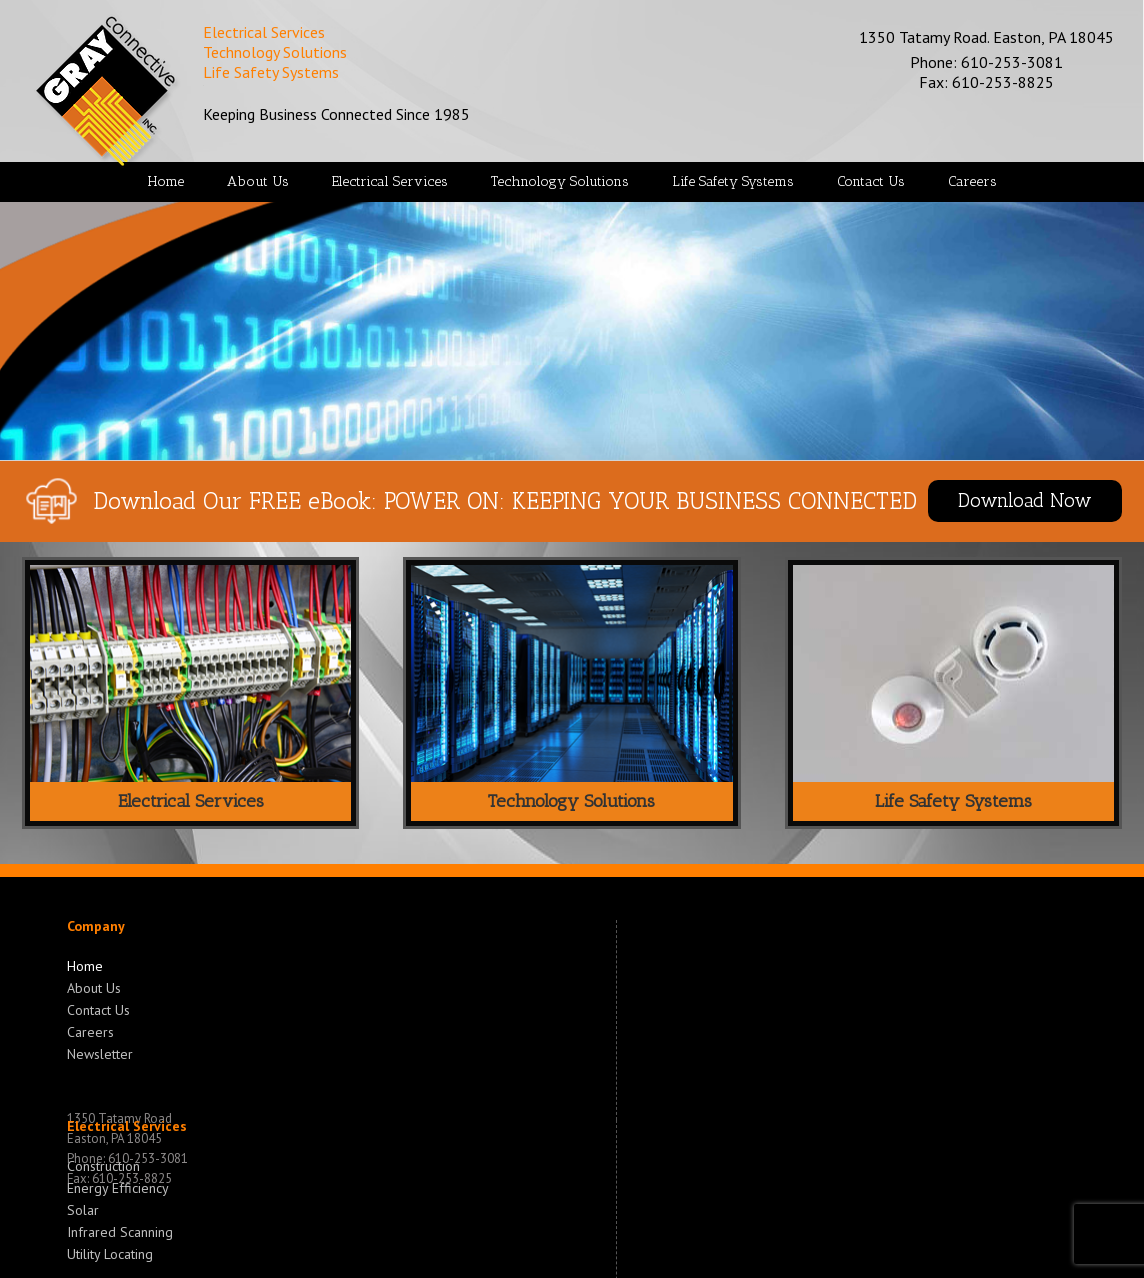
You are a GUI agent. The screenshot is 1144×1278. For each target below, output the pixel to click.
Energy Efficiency (118, 1186)
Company (96, 926)
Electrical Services (191, 801)
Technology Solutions (571, 801)
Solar (83, 1208)
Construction (103, 1166)
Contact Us (98, 1008)
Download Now (1025, 500)
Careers (90, 1030)
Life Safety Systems (953, 801)
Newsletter (100, 1052)
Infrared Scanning (120, 1230)
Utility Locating (110, 1252)
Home (85, 966)
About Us (94, 986)
